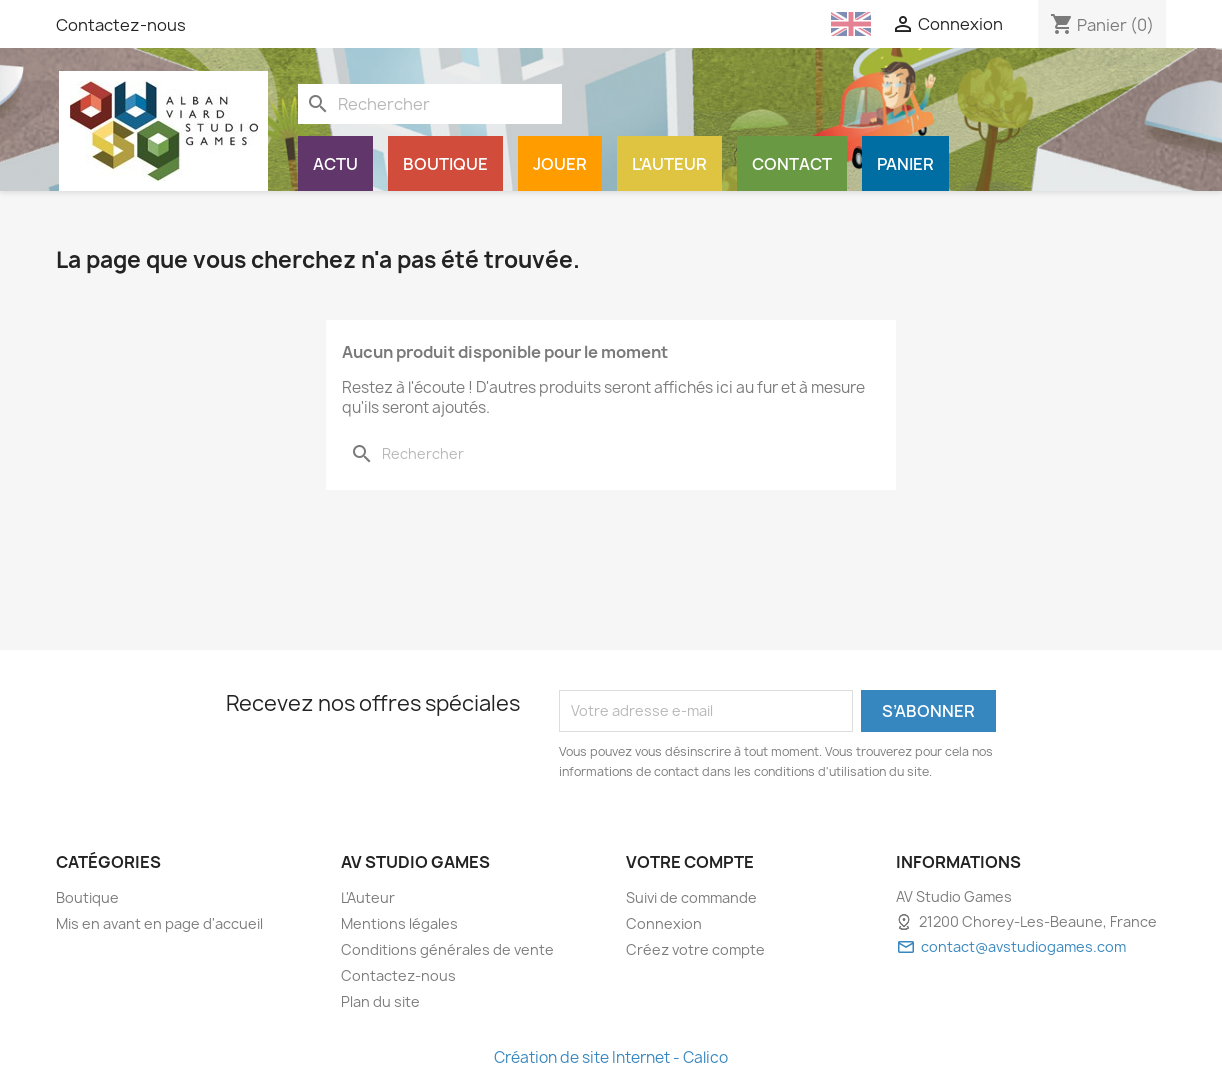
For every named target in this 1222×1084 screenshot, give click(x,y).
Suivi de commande (691, 897)
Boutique (445, 164)
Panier (905, 164)
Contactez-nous (121, 25)
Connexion (664, 923)
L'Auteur (669, 164)
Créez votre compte (695, 949)
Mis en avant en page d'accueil (159, 923)
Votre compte (690, 862)
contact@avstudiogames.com (1023, 946)
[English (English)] (851, 24)
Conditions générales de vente (447, 949)
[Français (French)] (796, 24)
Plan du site (380, 1001)
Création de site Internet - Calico (611, 1057)
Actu (335, 164)
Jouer (560, 164)
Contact (792, 164)
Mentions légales (399, 923)
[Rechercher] (430, 104)
